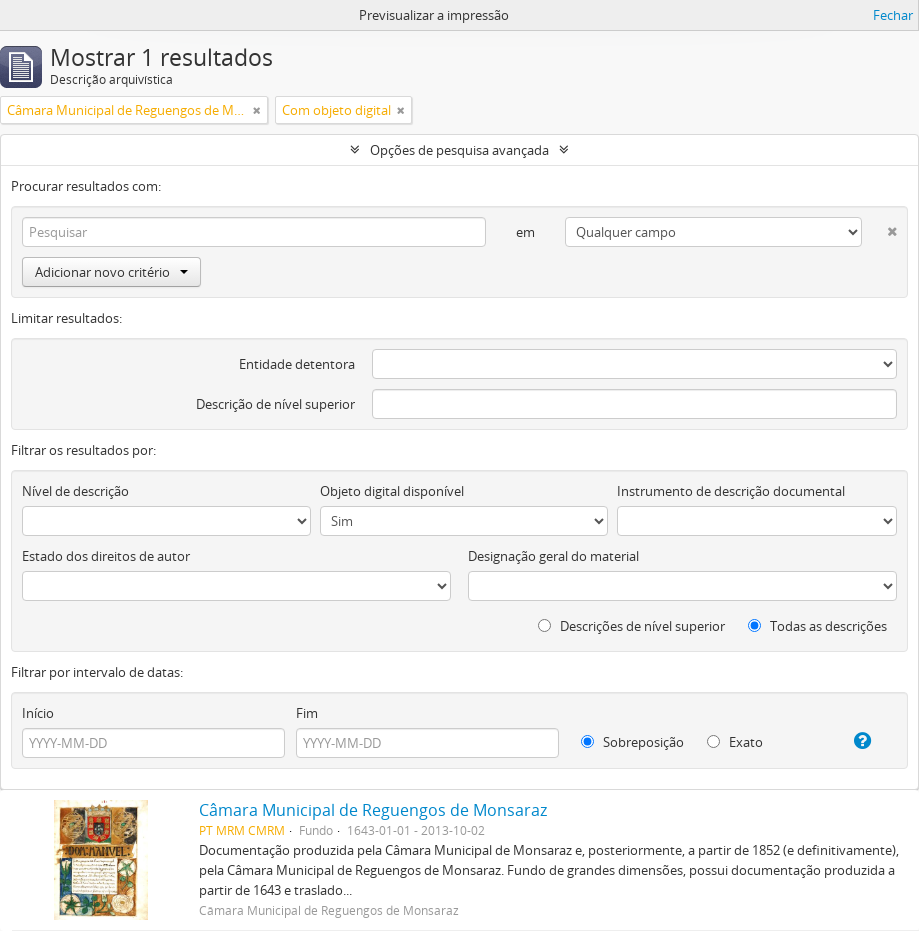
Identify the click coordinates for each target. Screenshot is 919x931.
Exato (735, 742)
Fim (307, 713)
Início (38, 713)
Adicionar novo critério (111, 272)
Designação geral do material (553, 556)
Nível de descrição (75, 491)
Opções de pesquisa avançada (459, 150)
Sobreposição (632, 742)
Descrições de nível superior (631, 626)
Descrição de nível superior (275, 404)
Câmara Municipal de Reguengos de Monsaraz (373, 810)
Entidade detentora (297, 364)
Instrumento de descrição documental (731, 491)
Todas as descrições (817, 626)
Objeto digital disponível (392, 491)
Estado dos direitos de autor (106, 556)
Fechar (893, 15)
